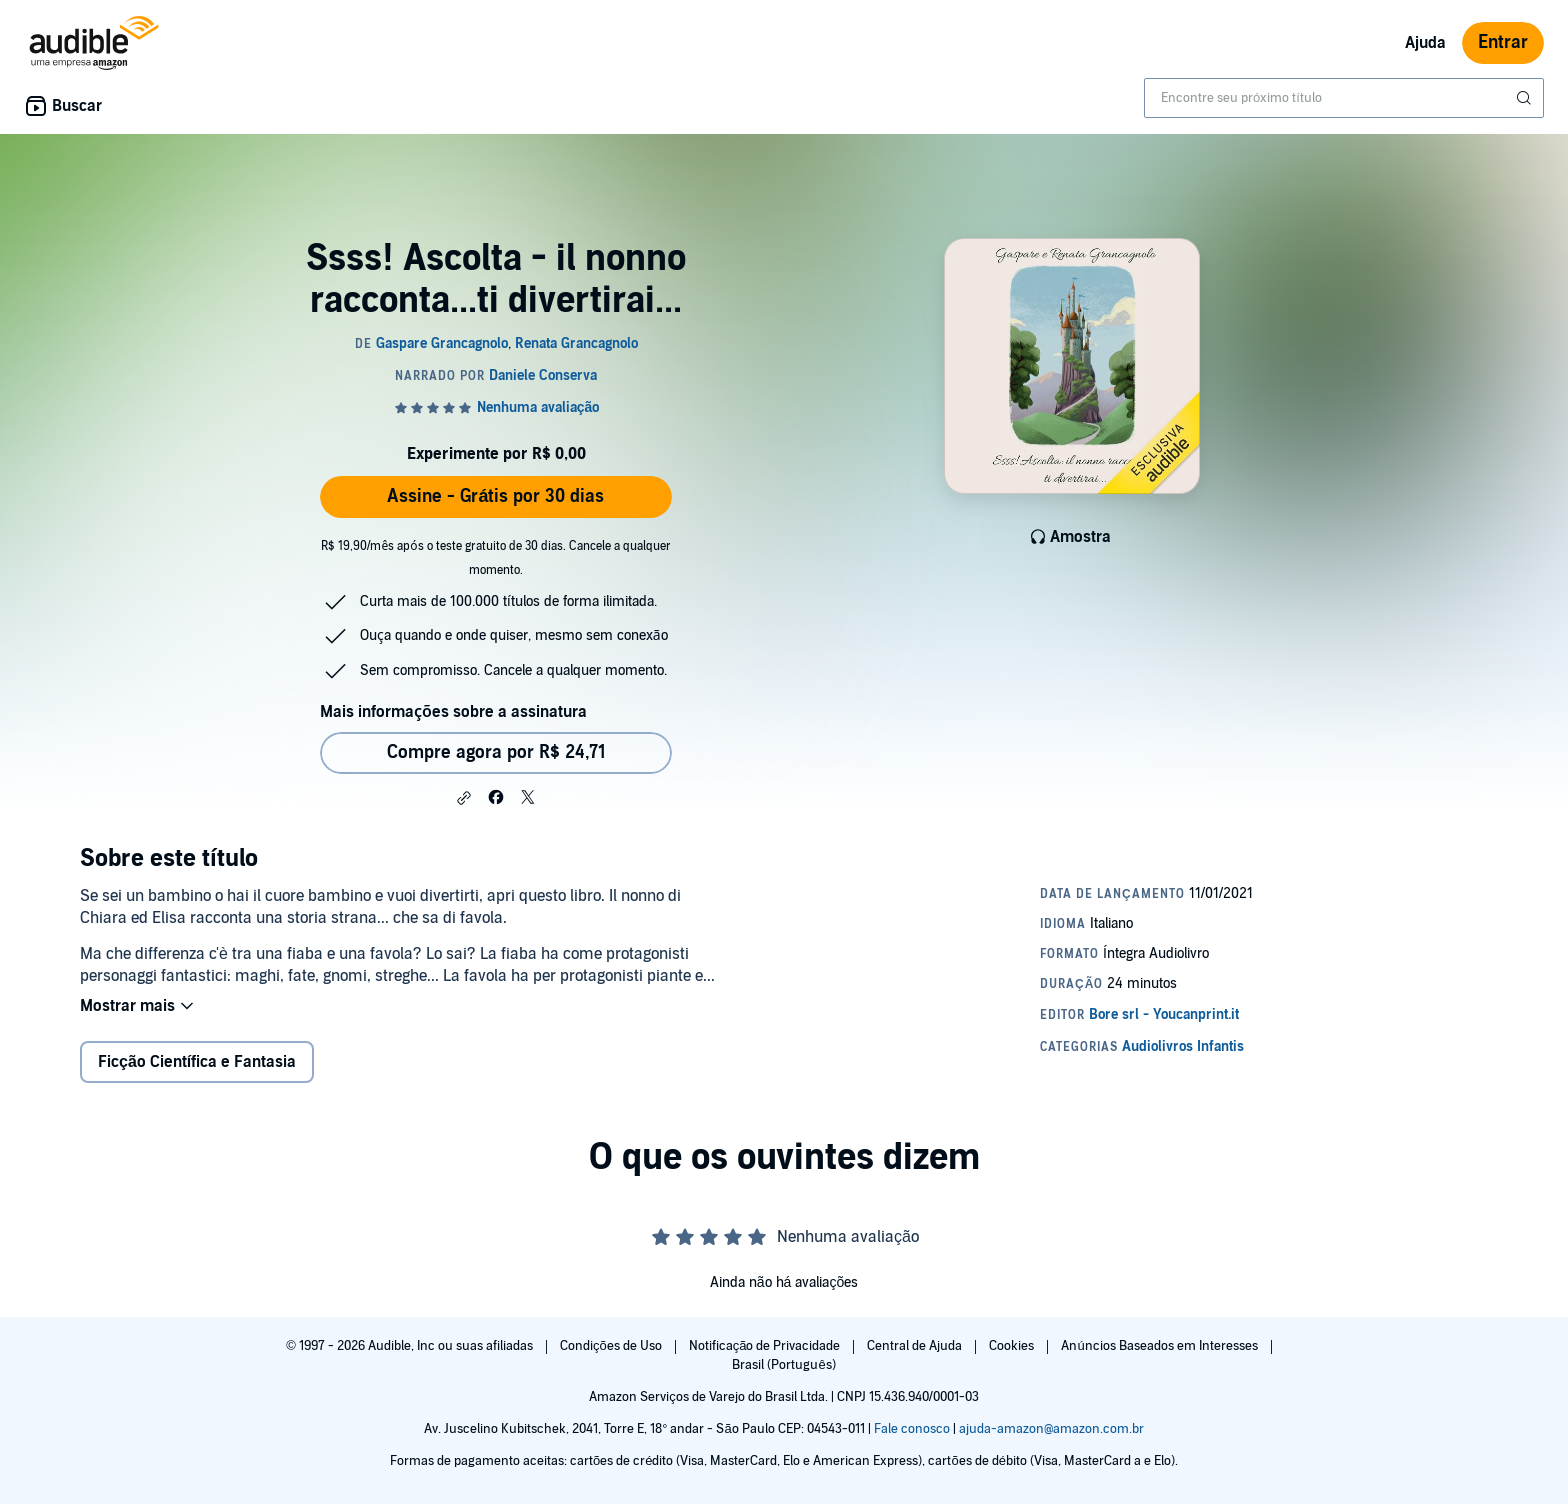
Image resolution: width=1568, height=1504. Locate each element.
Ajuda (1425, 43)
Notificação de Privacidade (766, 1346)
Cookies (1013, 1346)
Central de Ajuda (916, 1346)
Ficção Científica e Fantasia (197, 1062)
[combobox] (1344, 98)
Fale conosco (912, 1429)
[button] (464, 798)
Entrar (1503, 42)
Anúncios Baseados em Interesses (1160, 1346)
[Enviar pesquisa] (1526, 98)
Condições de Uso (612, 1346)
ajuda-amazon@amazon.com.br (1051, 1429)
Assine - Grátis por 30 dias (495, 496)
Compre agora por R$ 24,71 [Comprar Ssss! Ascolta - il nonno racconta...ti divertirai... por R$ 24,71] (496, 752)
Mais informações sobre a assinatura (453, 712)
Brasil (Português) (783, 1365)
